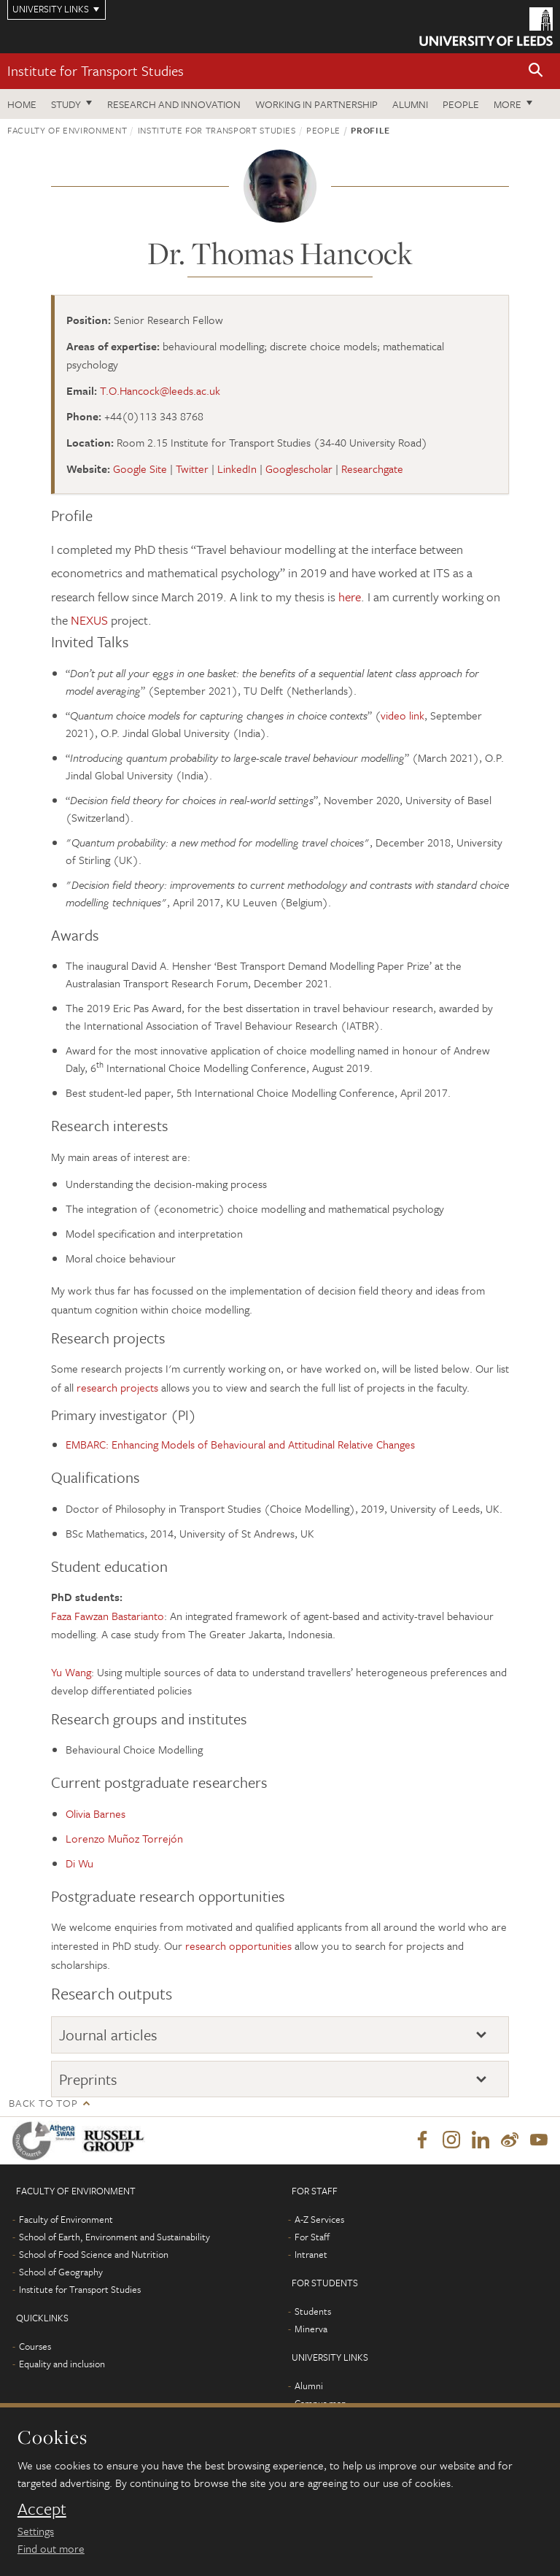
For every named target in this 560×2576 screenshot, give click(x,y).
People (461, 104)
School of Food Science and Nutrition (93, 2255)
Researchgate (372, 468)
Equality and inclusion (62, 2364)
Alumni (410, 104)
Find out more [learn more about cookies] (51, 2548)
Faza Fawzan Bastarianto (107, 1616)
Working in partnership (316, 104)
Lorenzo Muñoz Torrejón (124, 1838)
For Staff (312, 2237)
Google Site (140, 468)
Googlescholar (298, 468)
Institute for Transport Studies (95, 70)
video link (402, 715)
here (349, 596)
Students (313, 2312)
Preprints (88, 2079)
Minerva (311, 2329)
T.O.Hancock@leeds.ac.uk (160, 390)
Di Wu (79, 1863)
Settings (36, 2531)
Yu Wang (71, 1672)
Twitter (192, 468)
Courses (35, 2347)
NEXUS (91, 620)
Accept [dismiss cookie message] (42, 2509)
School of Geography (61, 2272)
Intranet (311, 2255)
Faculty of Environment (67, 129)
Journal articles (108, 2034)
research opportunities (238, 1945)
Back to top (43, 2102)
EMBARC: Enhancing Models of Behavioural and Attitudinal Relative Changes (240, 1444)
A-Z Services (319, 2220)
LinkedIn (237, 468)
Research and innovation (174, 104)
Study (66, 104)
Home (21, 104)
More (507, 104)
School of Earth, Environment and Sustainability (114, 2237)
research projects (117, 1387)
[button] (536, 71)
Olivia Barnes (95, 1813)
